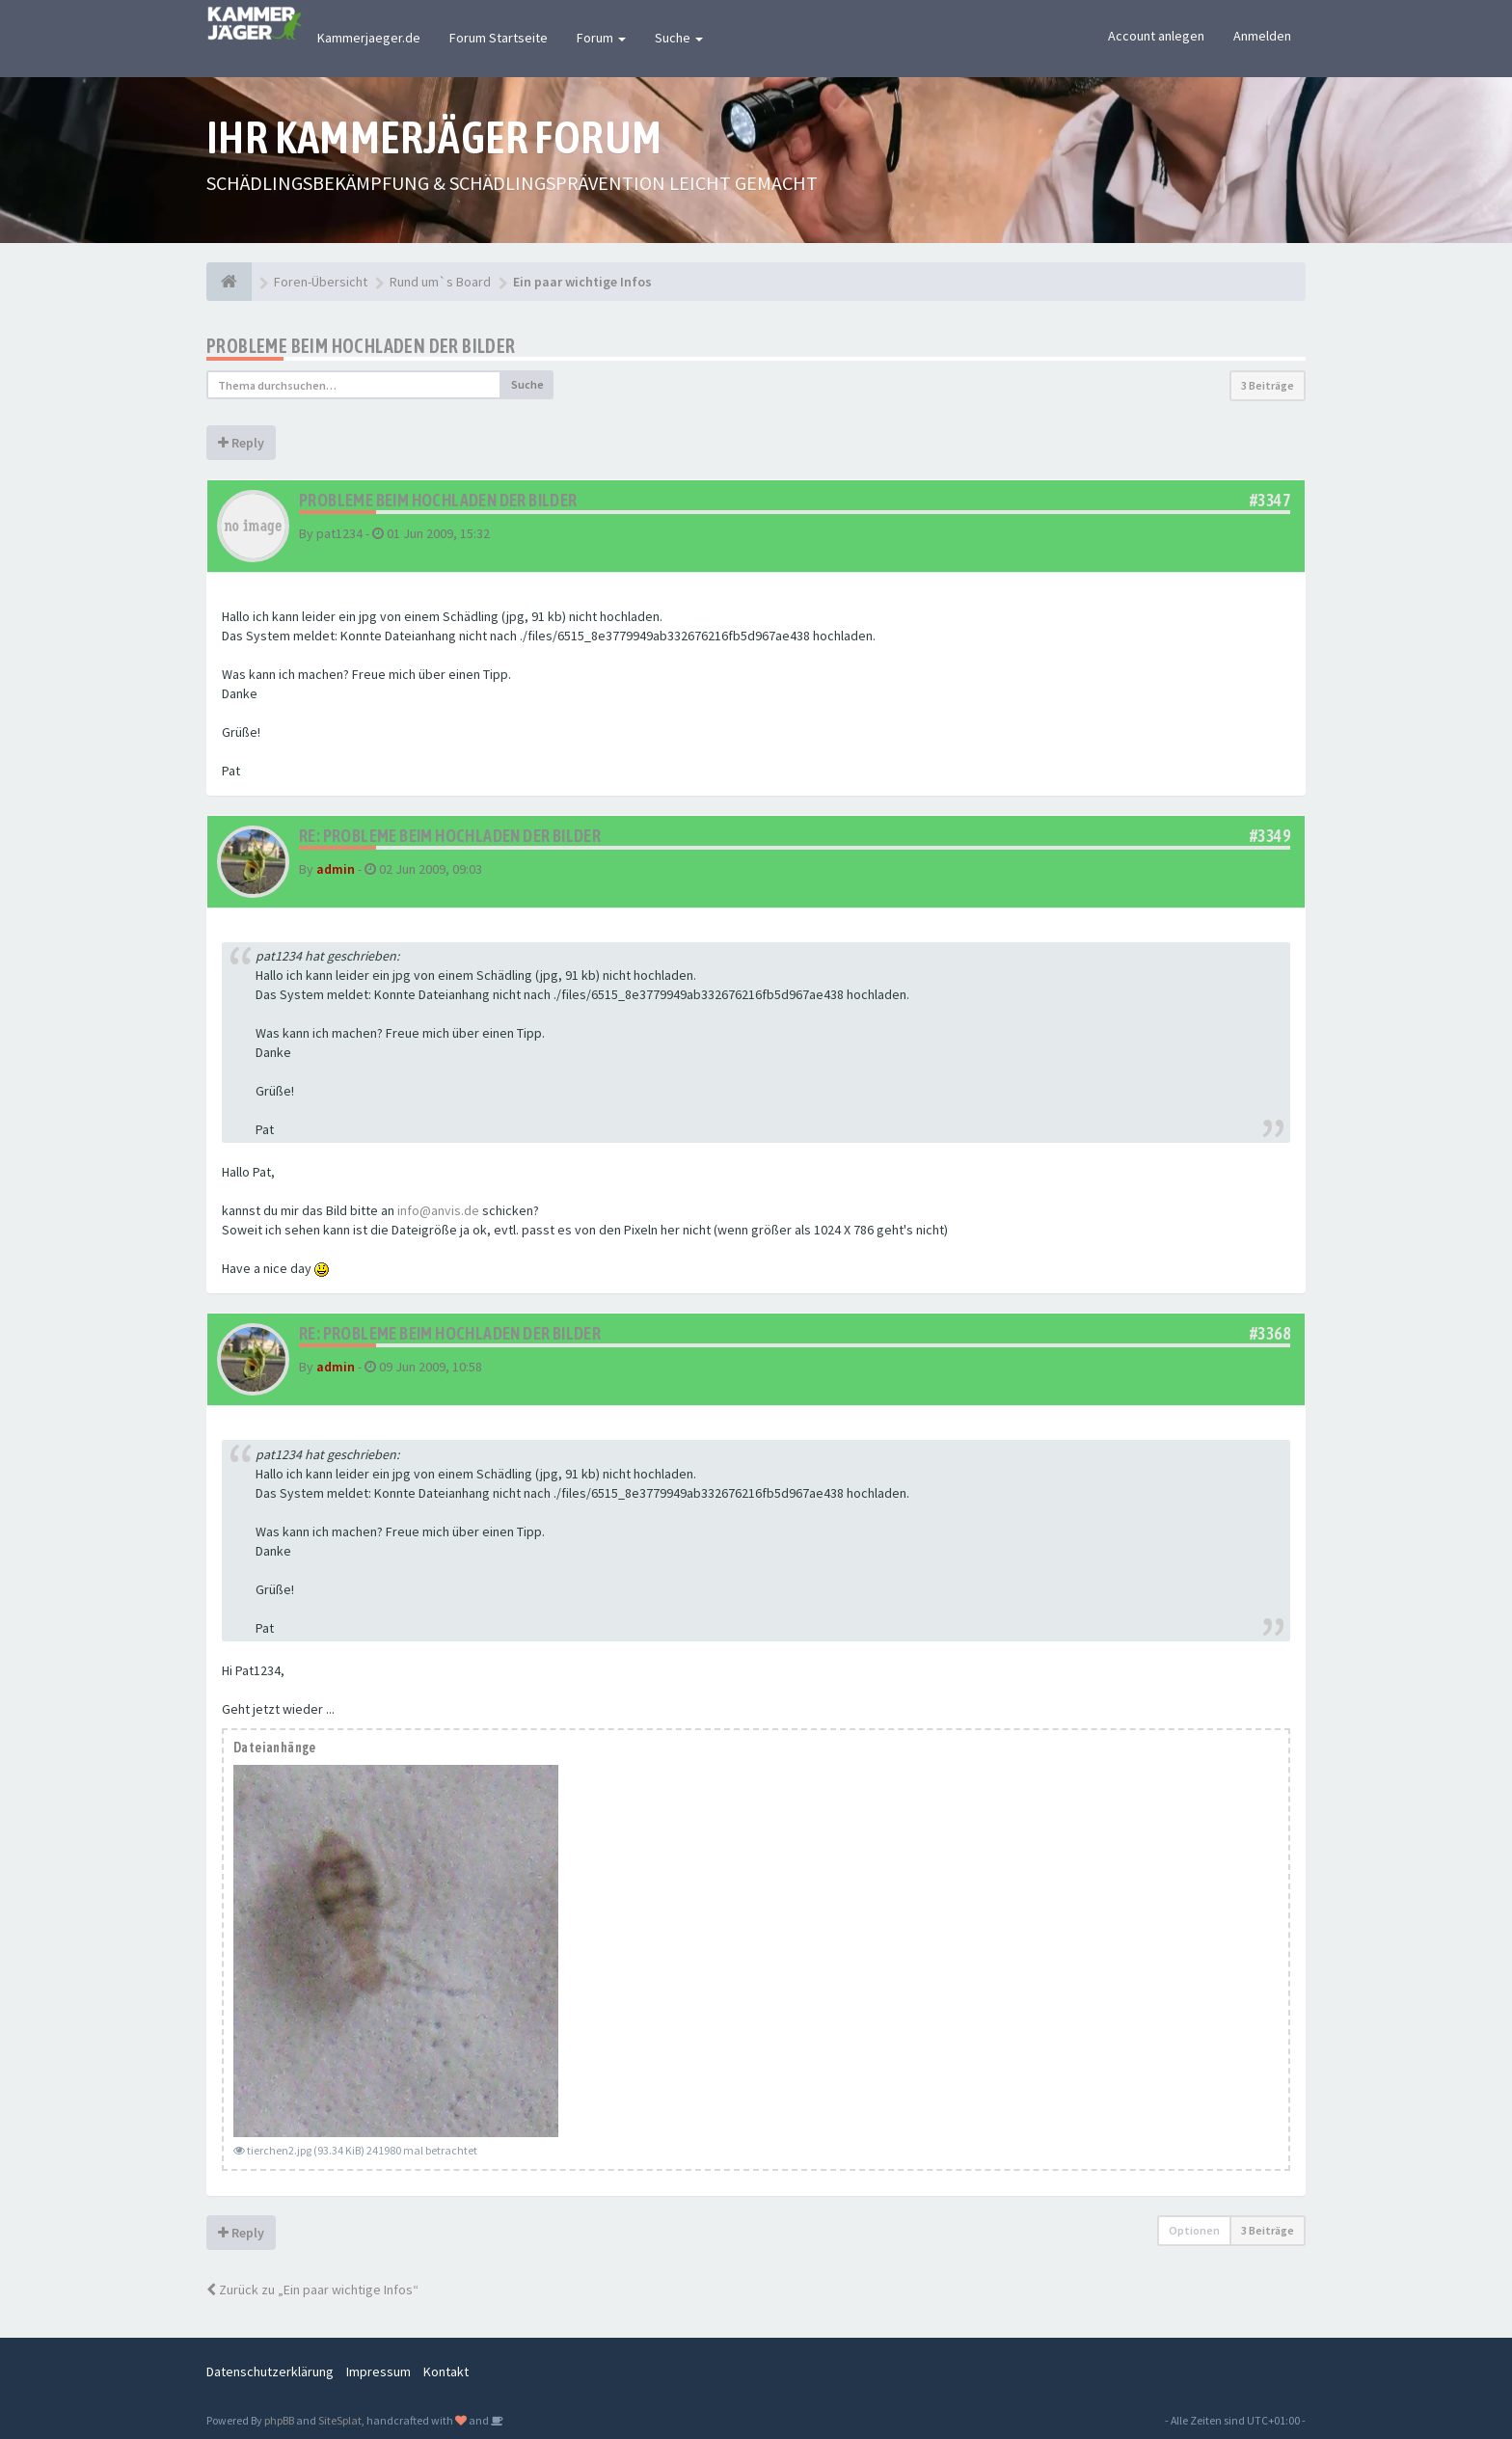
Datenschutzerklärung (270, 2371)
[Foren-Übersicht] (229, 281)
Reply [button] (241, 442)
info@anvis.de (438, 1210)
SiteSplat (340, 2420)
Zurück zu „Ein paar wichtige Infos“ (312, 2289)
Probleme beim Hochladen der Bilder (361, 346)
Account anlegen (1156, 35)
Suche (679, 37)
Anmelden (1262, 35)
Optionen (1194, 2230)
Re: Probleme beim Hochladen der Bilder (450, 836)
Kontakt (446, 2371)
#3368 (1270, 1333)
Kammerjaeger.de (368, 37)
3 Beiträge (1267, 385)
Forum (601, 37)
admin (335, 869)
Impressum (378, 2371)
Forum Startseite (498, 37)
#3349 (1270, 836)
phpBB (279, 2420)
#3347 (1270, 500)
